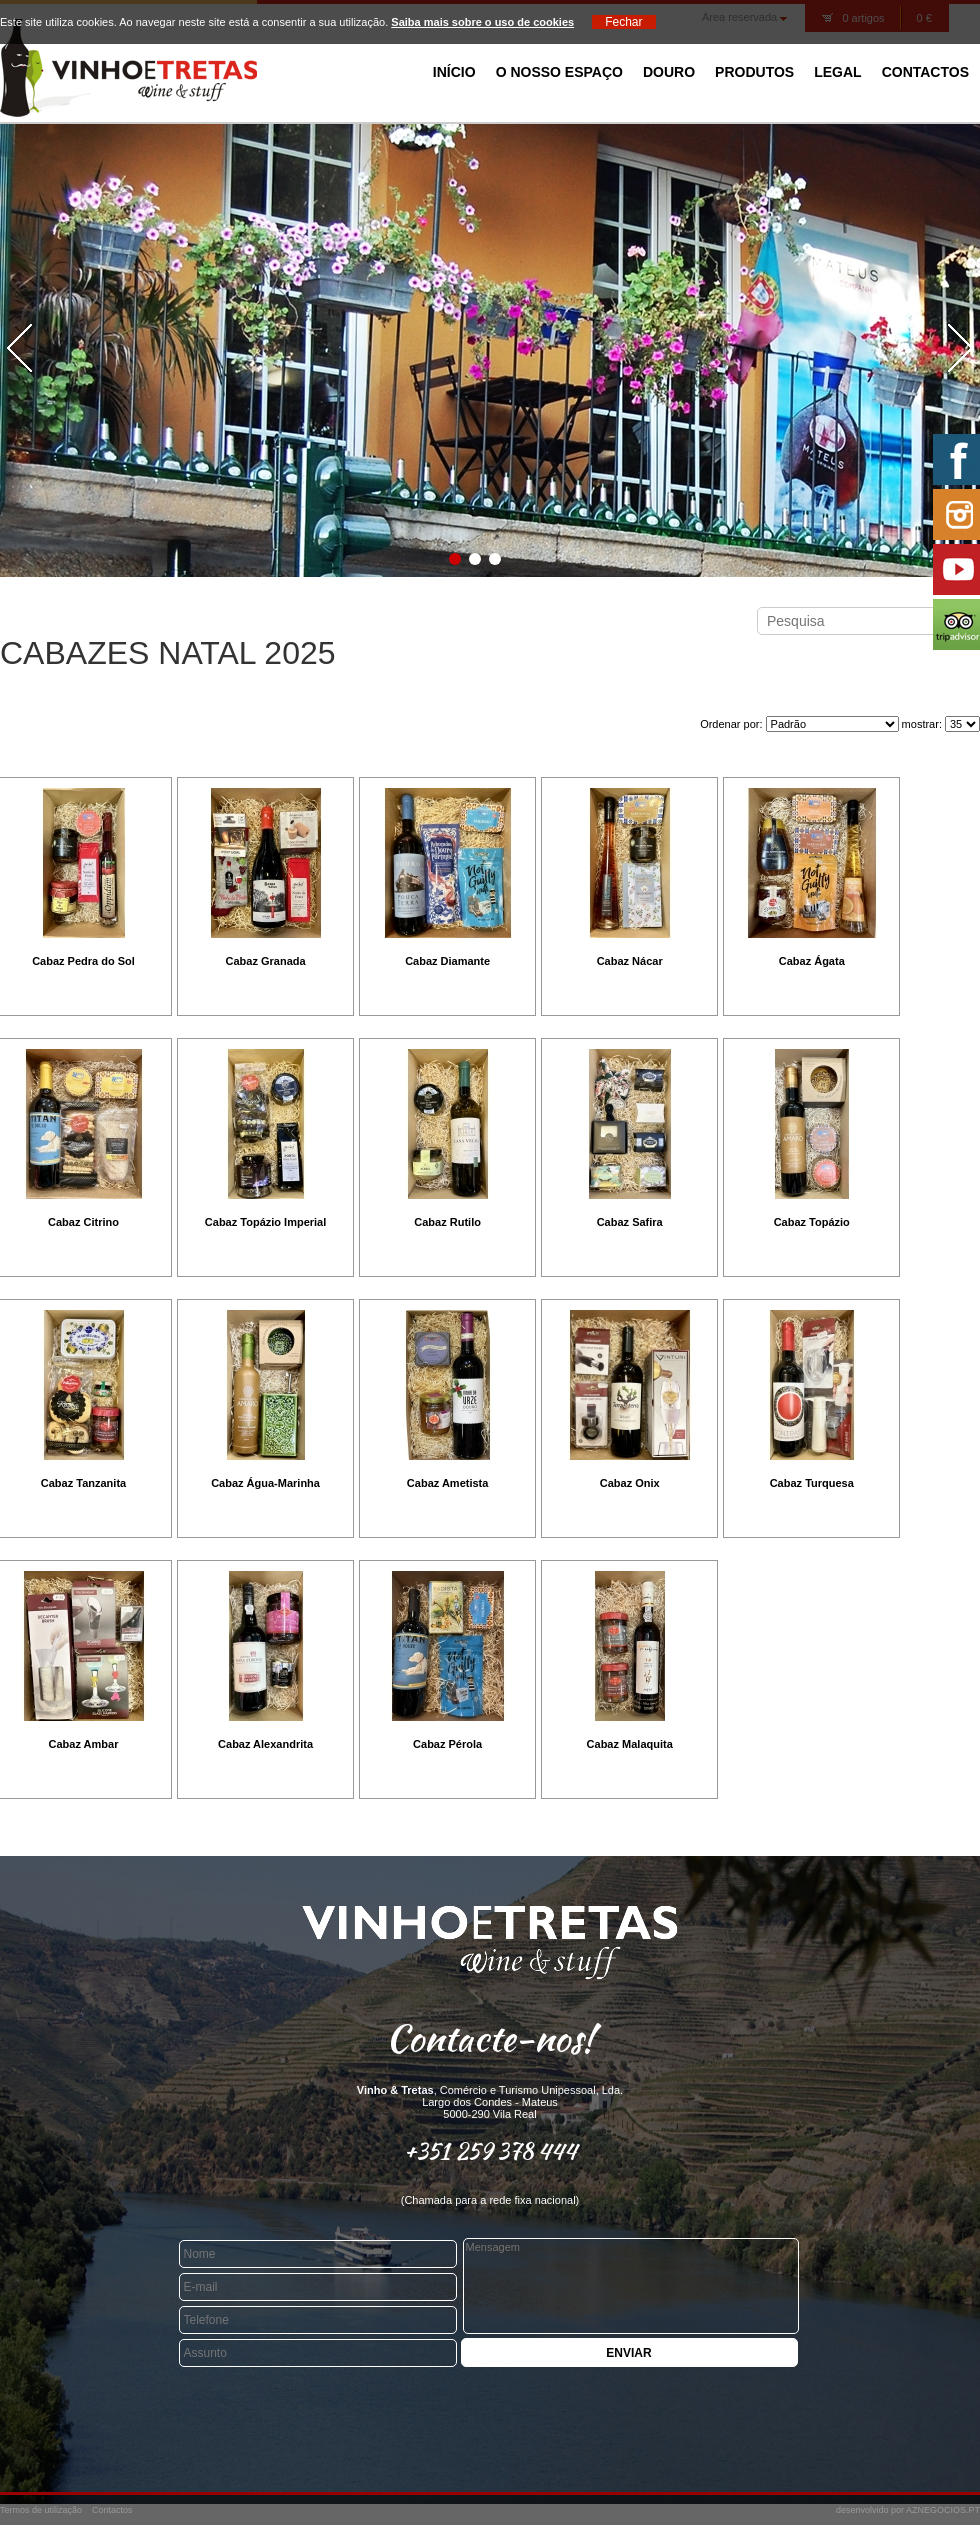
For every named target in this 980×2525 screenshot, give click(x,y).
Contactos (925, 72)
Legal (837, 72)
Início (454, 72)
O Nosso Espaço (559, 72)
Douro (669, 72)
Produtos (754, 72)
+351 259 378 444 (490, 2151)
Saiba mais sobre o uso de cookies (482, 22)
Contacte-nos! (490, 2038)
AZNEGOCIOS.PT (943, 2510)
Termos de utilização (41, 2510)
